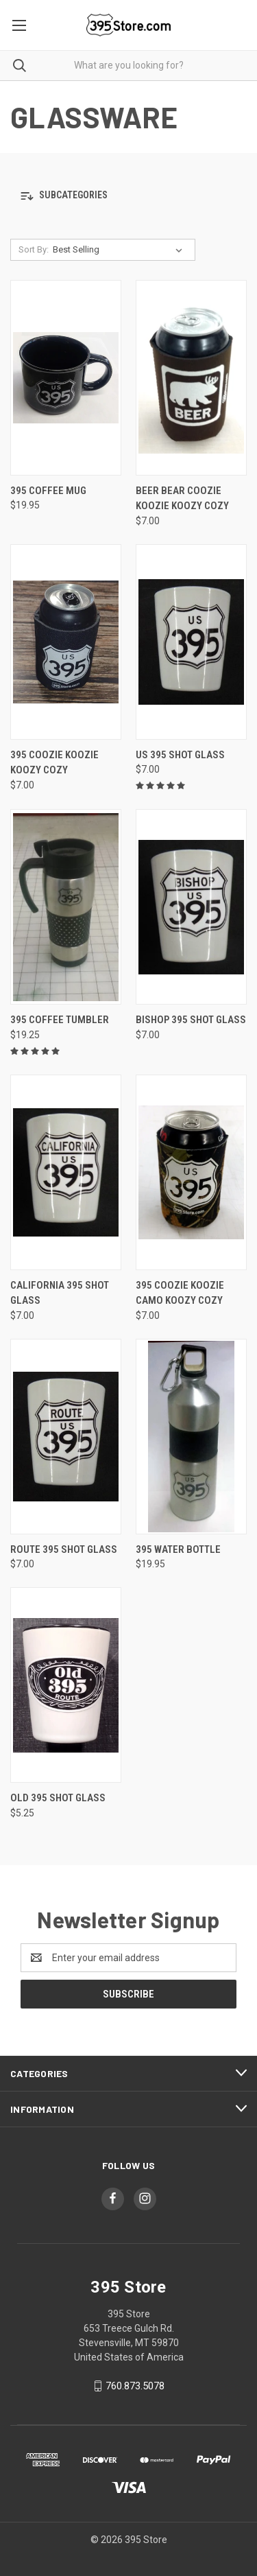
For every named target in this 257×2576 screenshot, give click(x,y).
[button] (128, 195)
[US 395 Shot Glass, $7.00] (191, 642)
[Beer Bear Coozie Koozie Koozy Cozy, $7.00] (191, 378)
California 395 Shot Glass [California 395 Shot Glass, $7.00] (59, 1293)
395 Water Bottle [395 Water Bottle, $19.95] (178, 1549)
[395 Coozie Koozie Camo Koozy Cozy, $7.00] (191, 1172)
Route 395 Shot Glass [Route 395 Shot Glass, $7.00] (63, 1549)
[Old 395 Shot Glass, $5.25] (66, 1685)
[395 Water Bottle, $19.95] (191, 1437)
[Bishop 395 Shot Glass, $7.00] (191, 907)
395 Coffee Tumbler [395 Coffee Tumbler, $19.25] (59, 1020)
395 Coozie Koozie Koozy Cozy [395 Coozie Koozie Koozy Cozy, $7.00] (54, 763)
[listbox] (120, 249)
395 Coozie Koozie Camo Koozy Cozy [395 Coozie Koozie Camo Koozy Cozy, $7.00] (180, 1293)
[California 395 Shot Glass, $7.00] (66, 1172)
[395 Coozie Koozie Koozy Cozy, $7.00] (66, 642)
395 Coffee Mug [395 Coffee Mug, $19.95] (48, 490)
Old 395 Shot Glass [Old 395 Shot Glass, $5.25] (58, 1798)
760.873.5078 (135, 2386)
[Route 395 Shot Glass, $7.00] (66, 1437)
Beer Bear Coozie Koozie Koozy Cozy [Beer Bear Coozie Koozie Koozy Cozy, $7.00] (182, 498)
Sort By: (34, 249)
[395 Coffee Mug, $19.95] (66, 378)
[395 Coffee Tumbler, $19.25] (66, 907)
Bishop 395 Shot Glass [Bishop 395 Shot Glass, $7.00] (191, 1020)
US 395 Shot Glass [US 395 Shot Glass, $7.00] (180, 755)
